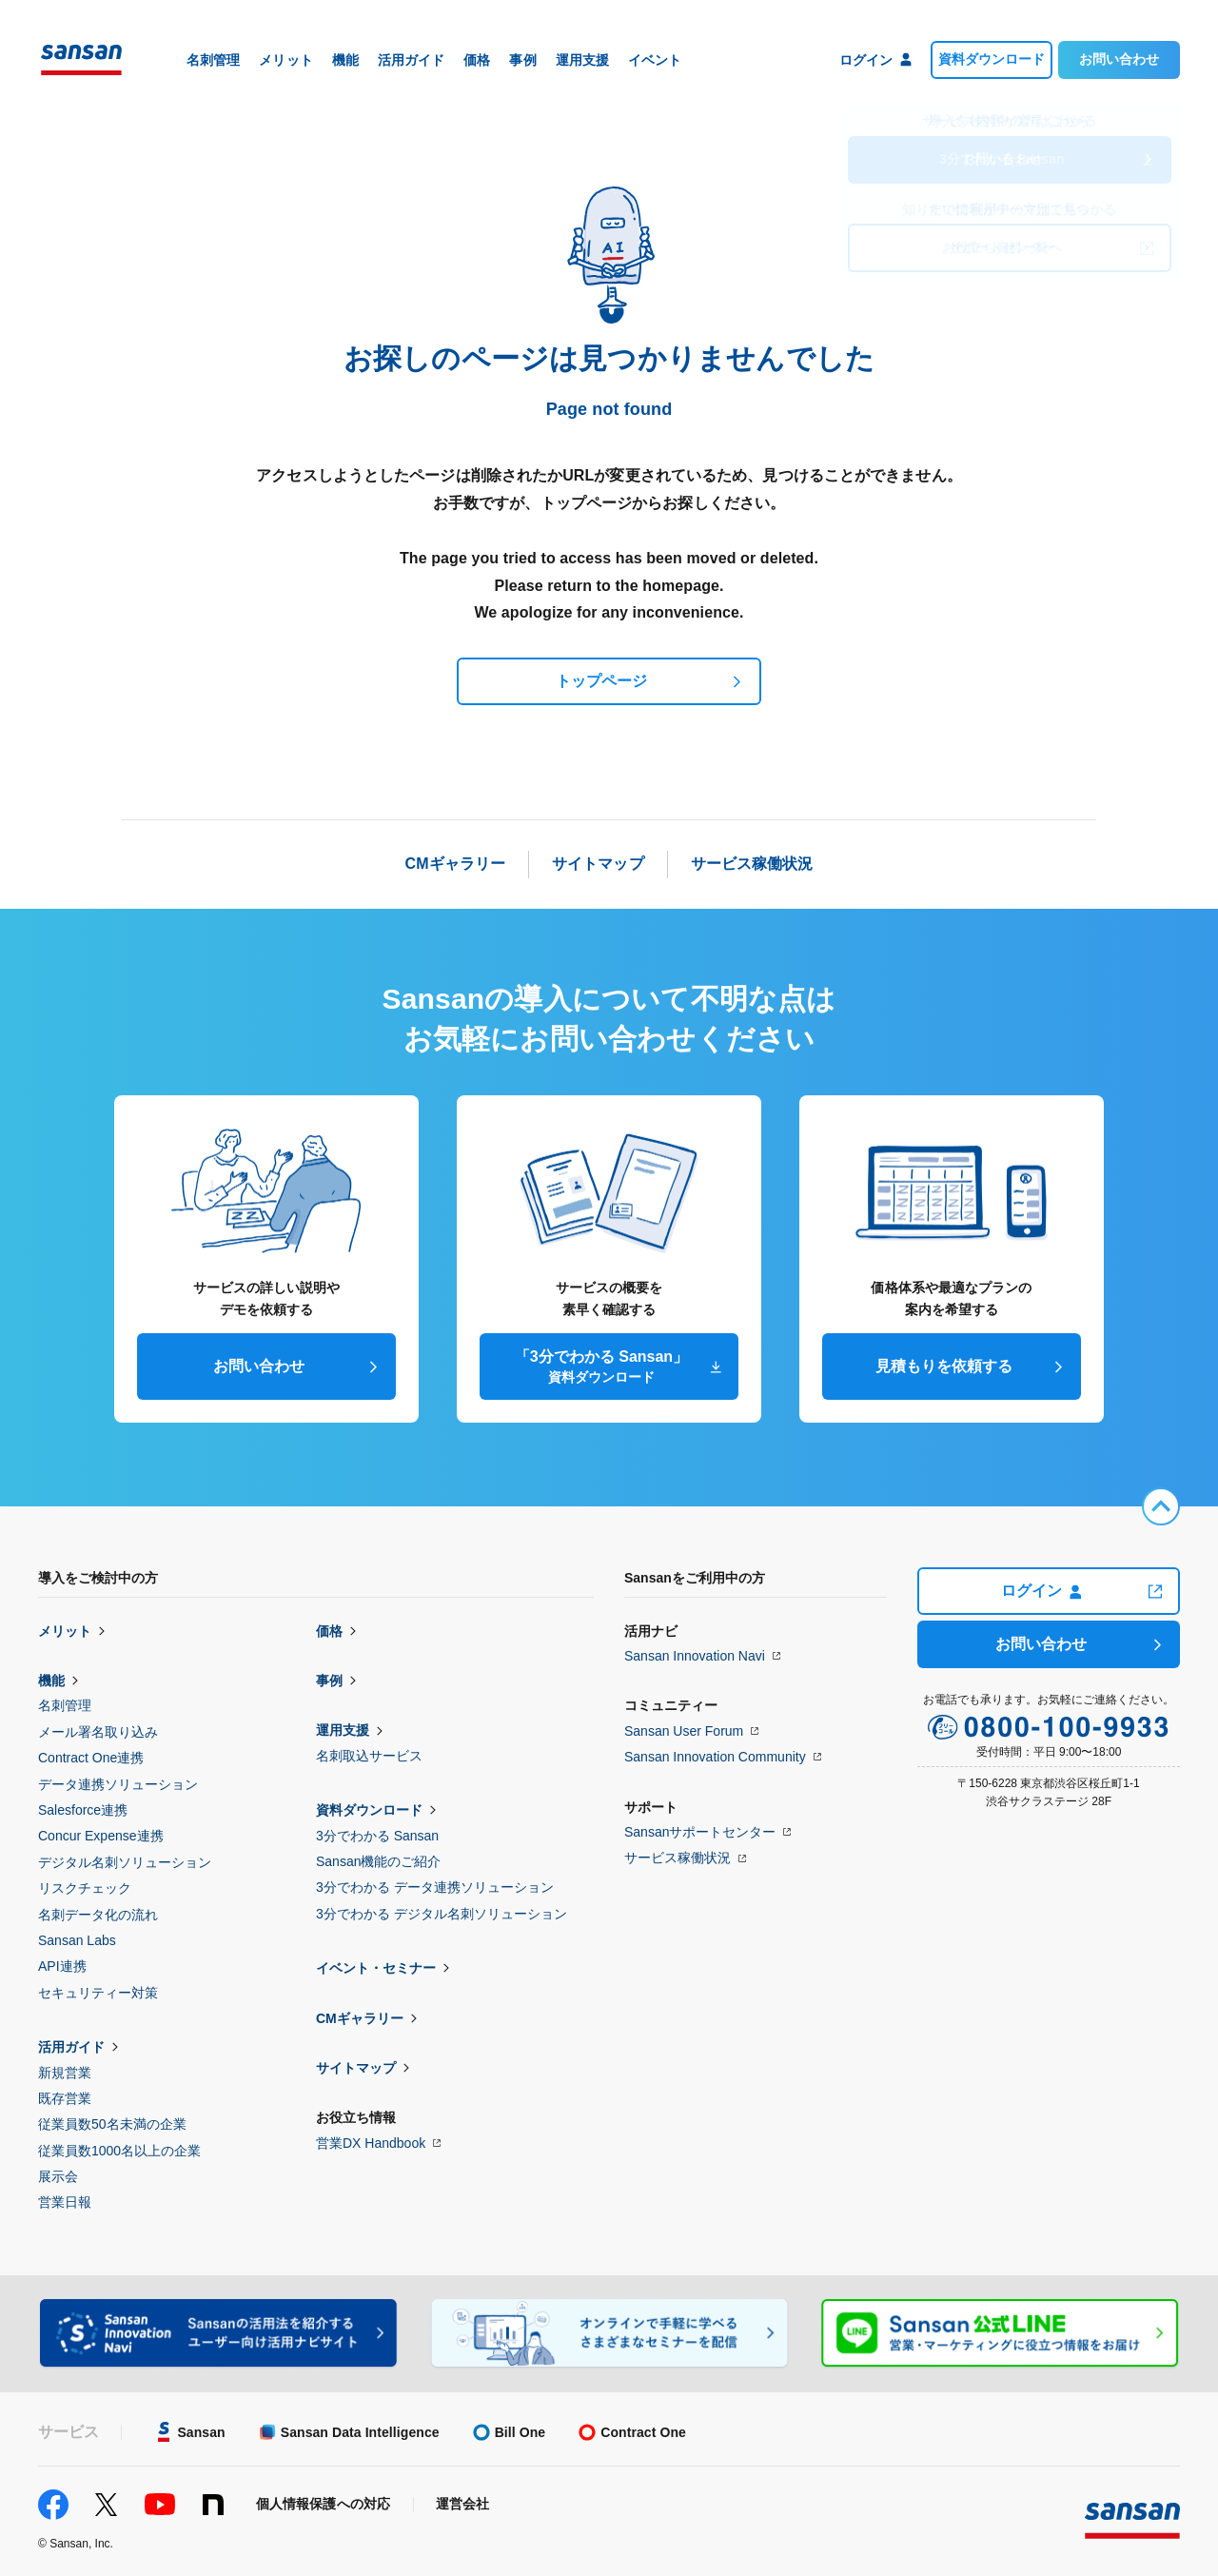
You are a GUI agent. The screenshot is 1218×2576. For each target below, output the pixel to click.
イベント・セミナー (376, 1968)
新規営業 (64, 2072)
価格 (329, 1631)
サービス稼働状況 (677, 1857)
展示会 (58, 2176)
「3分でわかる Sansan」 (601, 1367)
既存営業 (64, 2098)
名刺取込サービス (369, 1755)
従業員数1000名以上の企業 (119, 2150)
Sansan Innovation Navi (694, 1655)
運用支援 (342, 1730)
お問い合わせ (1119, 59)
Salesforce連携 (83, 1810)
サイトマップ (356, 2067)
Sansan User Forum (683, 1731)
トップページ (601, 681)
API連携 (62, 1966)
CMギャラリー (359, 2018)
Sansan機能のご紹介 (378, 1861)
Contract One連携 (91, 1757)
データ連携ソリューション (118, 1784)
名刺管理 (64, 1705)
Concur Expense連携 (101, 1835)
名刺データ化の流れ (98, 1914)
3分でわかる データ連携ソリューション (435, 1887)
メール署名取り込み (98, 1732)
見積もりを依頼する (943, 1366)
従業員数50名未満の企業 (112, 2124)
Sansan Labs (77, 1940)
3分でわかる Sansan (377, 1835)
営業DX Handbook (370, 2143)
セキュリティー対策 (98, 1992)
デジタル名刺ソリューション (124, 1862)
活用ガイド (71, 2047)
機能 (51, 1680)
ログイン (1041, 1591)
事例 (329, 1680)
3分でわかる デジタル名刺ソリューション (441, 1913)
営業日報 (64, 2202)
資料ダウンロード (991, 59)
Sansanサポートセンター (700, 1831)
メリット (64, 1631)
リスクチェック (84, 1888)
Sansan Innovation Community (715, 1756)
